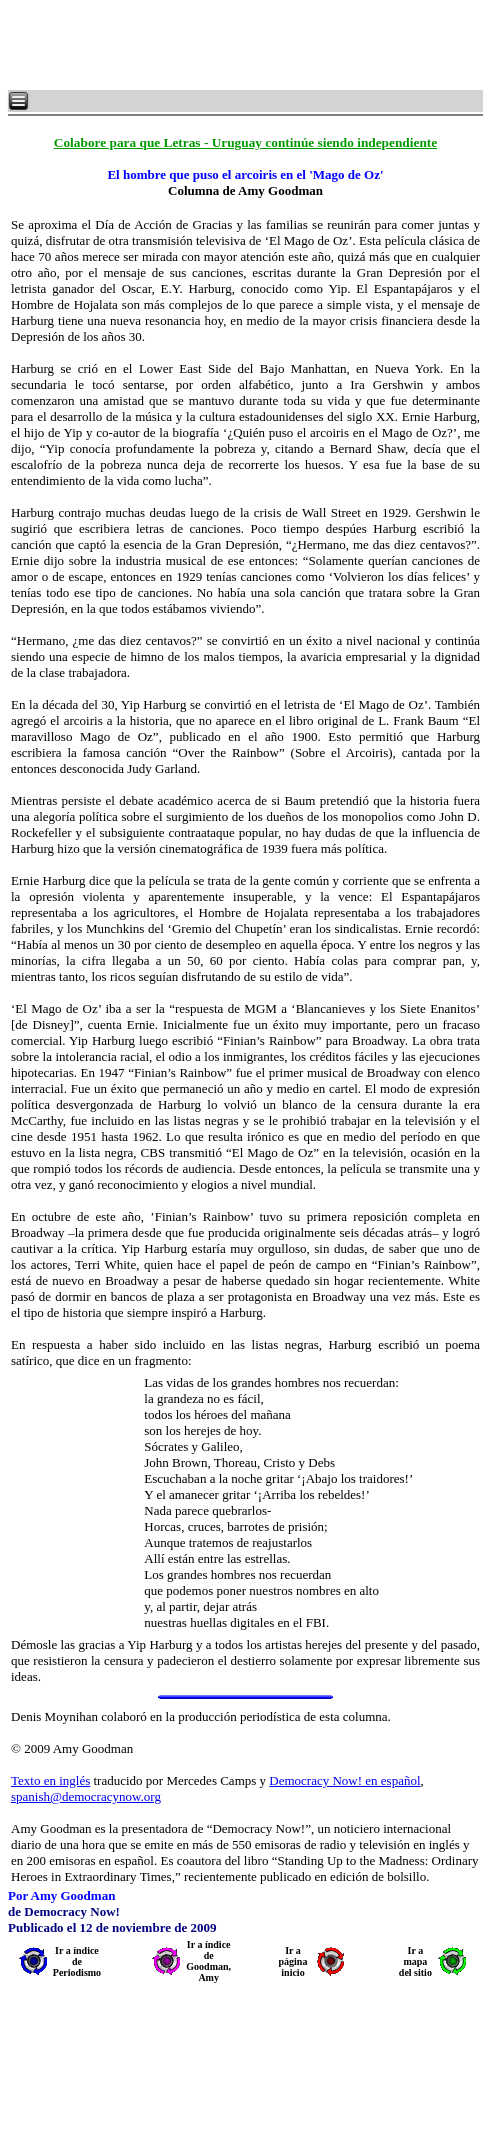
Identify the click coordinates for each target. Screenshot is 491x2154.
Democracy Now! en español (344, 1780)
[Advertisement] (250, 45)
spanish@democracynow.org (86, 1796)
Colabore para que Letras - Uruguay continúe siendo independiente (245, 142)
